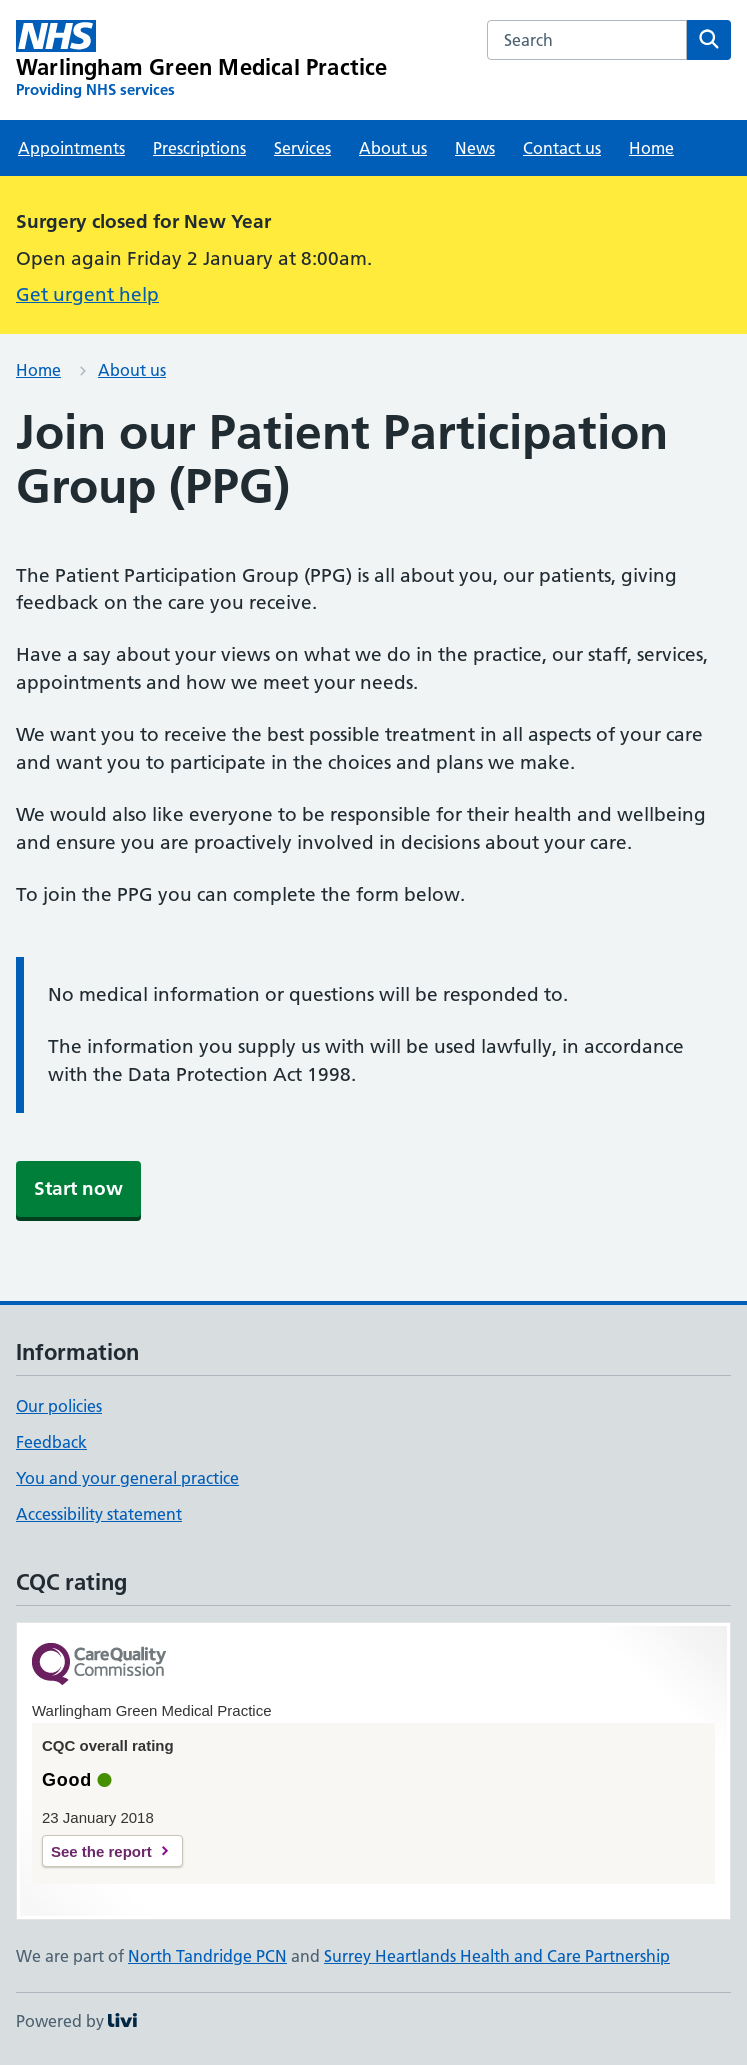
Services (302, 148)
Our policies (59, 1406)
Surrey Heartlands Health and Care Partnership (497, 1956)
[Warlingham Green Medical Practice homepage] (202, 60)
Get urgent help (87, 294)
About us (393, 148)
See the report (101, 1851)
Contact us (562, 148)
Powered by (76, 2021)
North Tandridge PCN (207, 1956)
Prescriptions (199, 148)
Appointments (71, 148)
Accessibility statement (99, 1514)
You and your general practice (127, 1478)
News (475, 148)
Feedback (51, 1442)
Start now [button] (78, 1188)
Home (651, 148)
